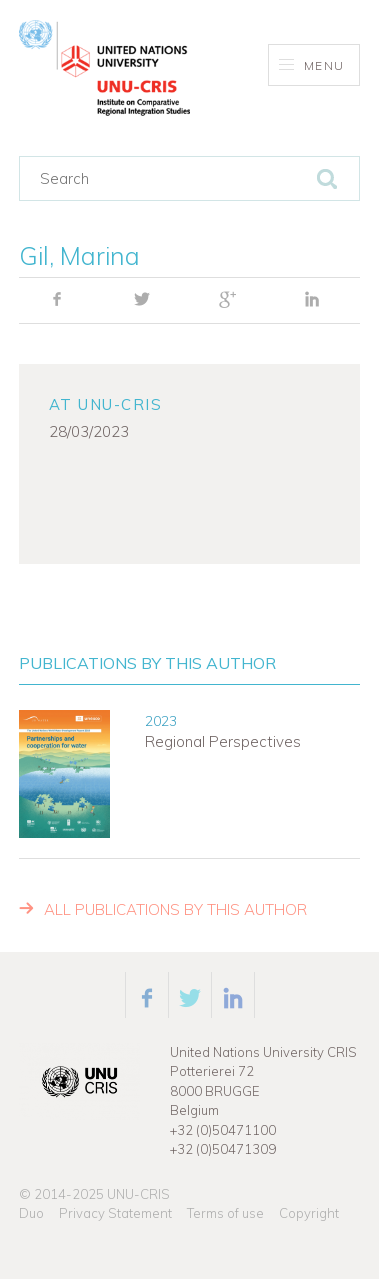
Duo (31, 1213)
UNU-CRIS (138, 1194)
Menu (311, 65)
